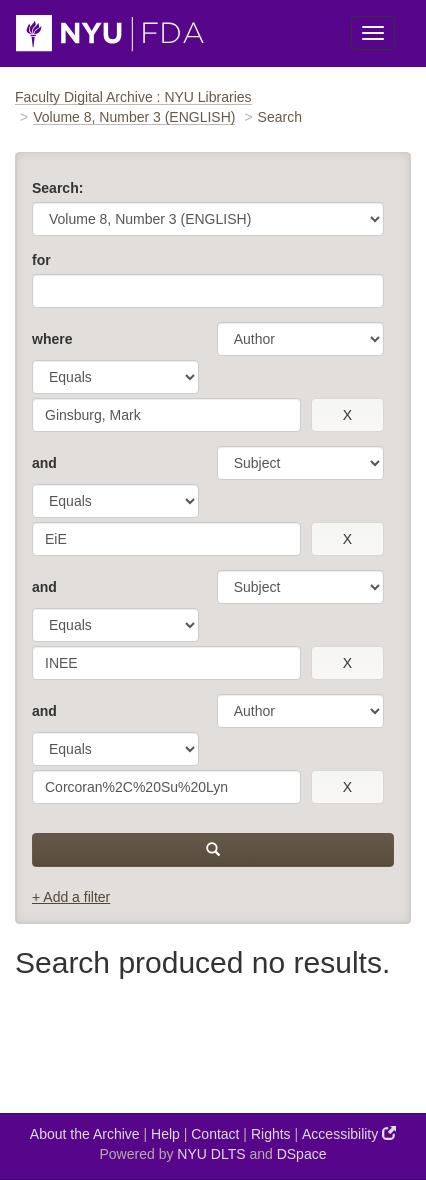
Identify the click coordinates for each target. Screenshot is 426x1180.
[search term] (166, 415)
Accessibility (349, 1133)
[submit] (213, 850)
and (44, 463)
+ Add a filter (71, 897)
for (41, 260)
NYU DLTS (211, 1154)
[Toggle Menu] (373, 33)
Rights (271, 1134)
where (52, 339)
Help (165, 1134)
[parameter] (300, 339)
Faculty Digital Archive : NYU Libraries (133, 97)
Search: (57, 188)
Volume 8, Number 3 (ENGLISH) (134, 117)
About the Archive (85, 1134)
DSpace (302, 1154)
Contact (215, 1134)
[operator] (115, 377)
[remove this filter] (347, 415)
